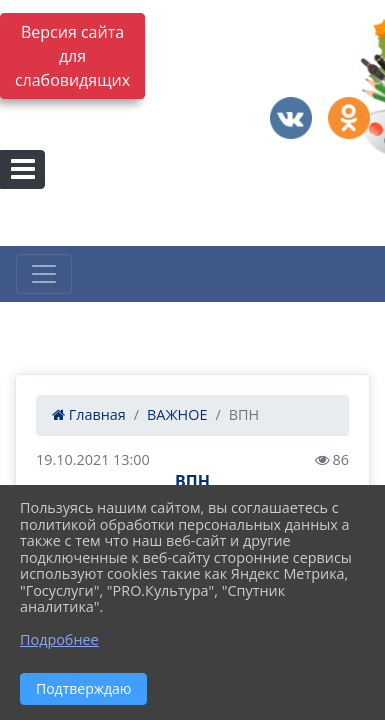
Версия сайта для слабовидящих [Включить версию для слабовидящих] (72, 56)
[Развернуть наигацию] (44, 274)
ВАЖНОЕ (177, 414)
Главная (89, 414)
